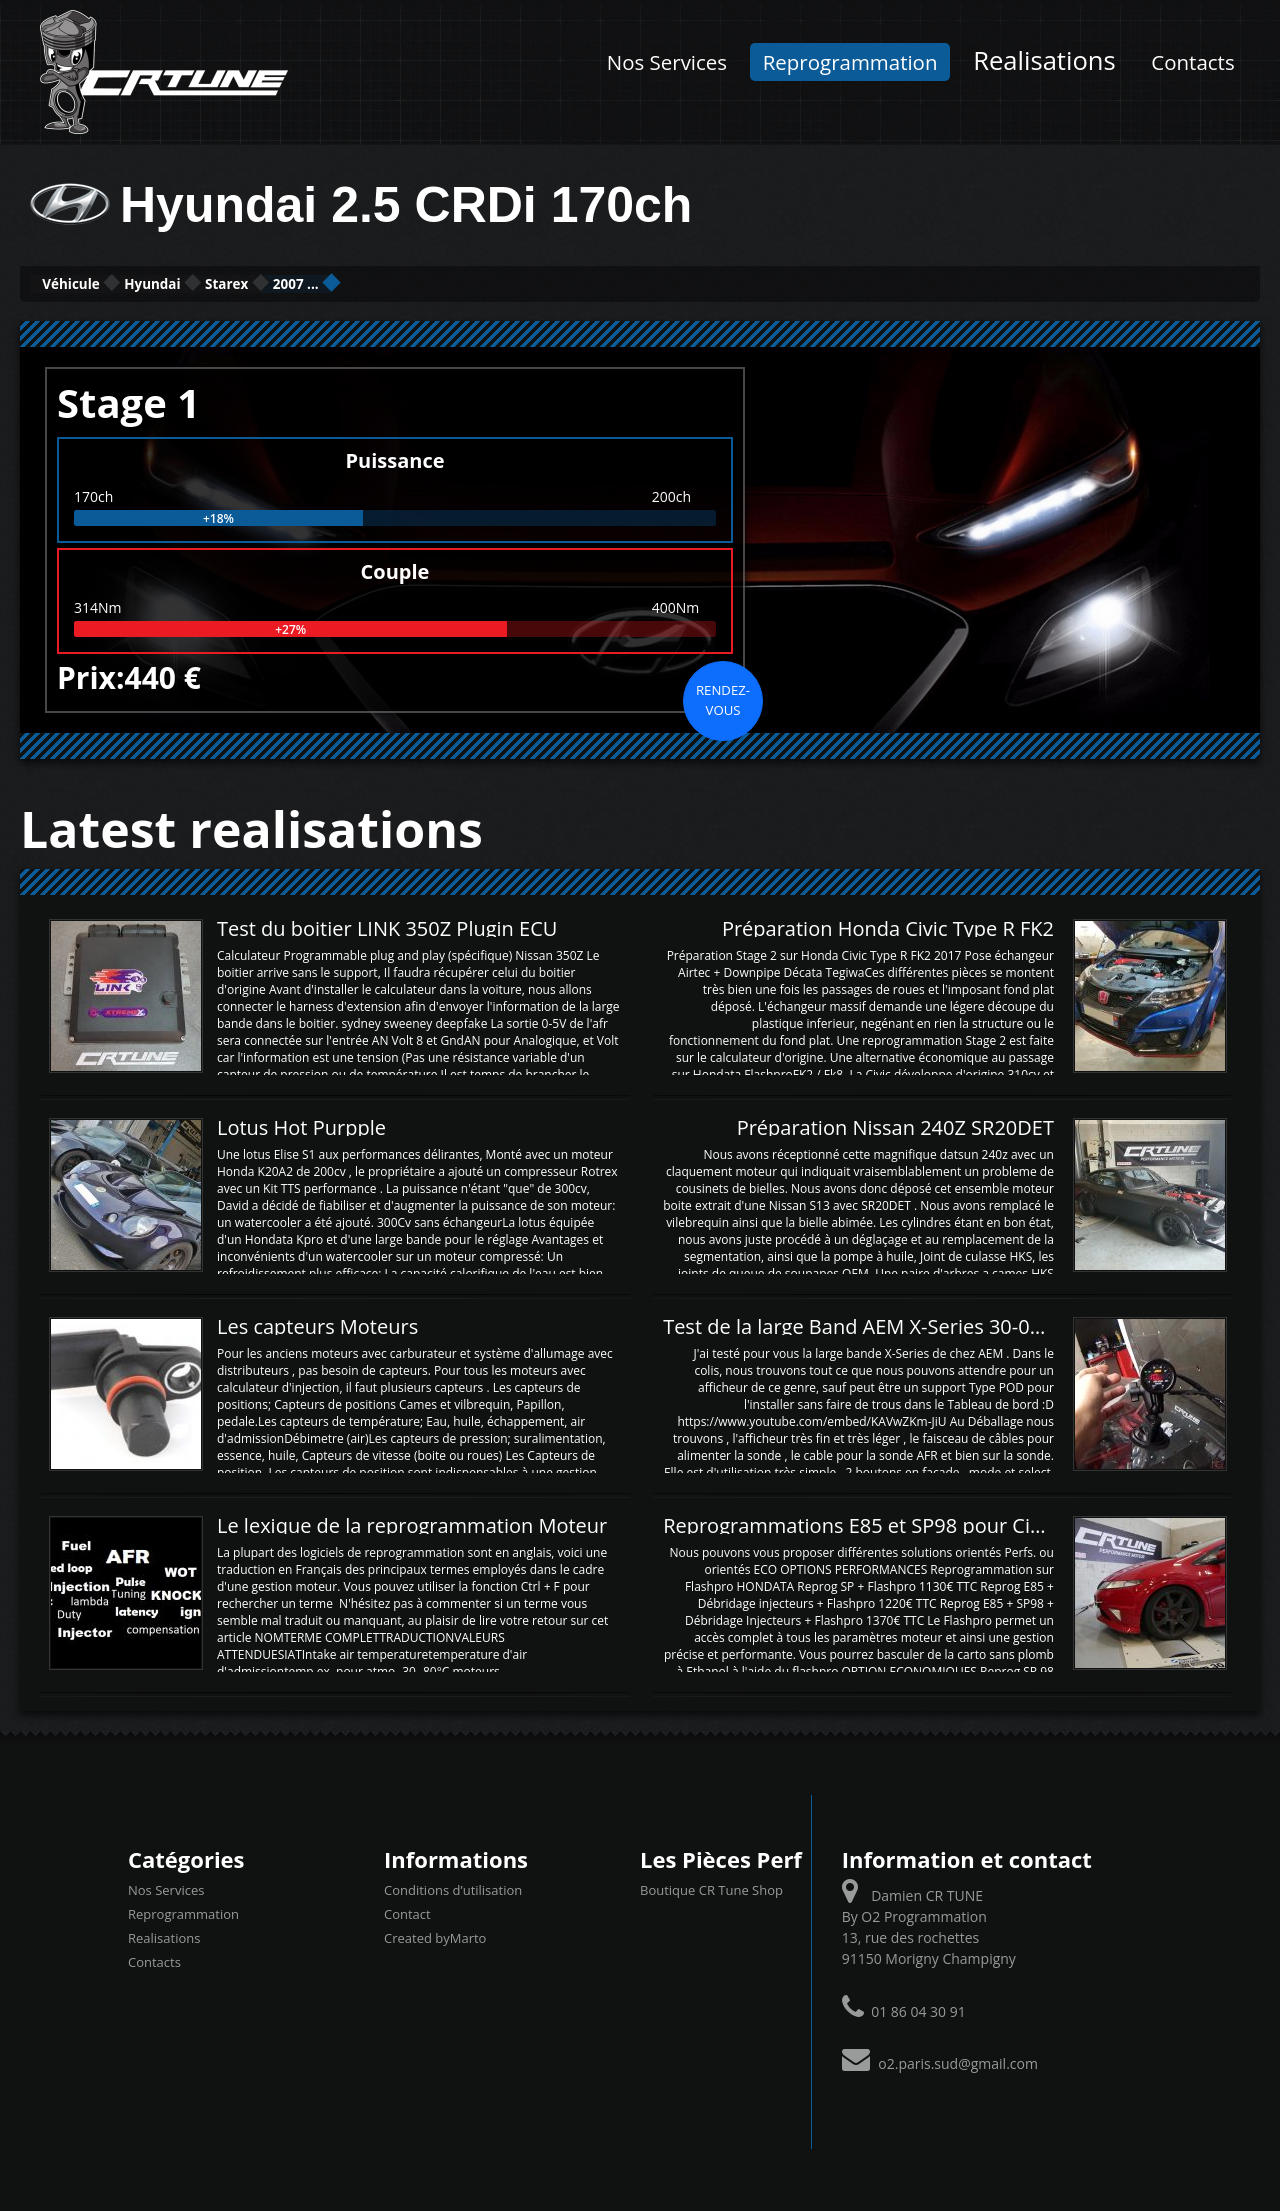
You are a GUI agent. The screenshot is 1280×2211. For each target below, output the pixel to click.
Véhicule (96, 282)
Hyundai (228, 282)
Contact (407, 1912)
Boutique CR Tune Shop (711, 1888)
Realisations (1044, 60)
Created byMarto (435, 1936)
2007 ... (467, 282)
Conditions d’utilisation (453, 1888)
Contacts (1192, 62)
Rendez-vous (723, 697)
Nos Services (667, 62)
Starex (351, 282)
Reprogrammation (850, 62)
